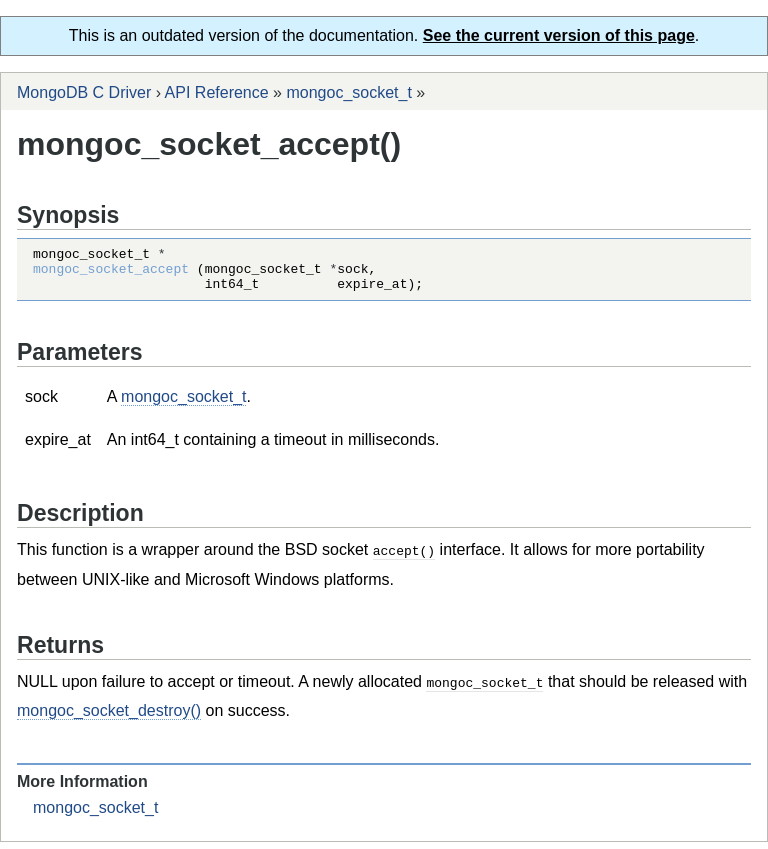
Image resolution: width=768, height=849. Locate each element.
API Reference (217, 92)
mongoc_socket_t (348, 92)
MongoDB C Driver (84, 92)
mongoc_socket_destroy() (109, 717)
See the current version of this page (559, 35)
